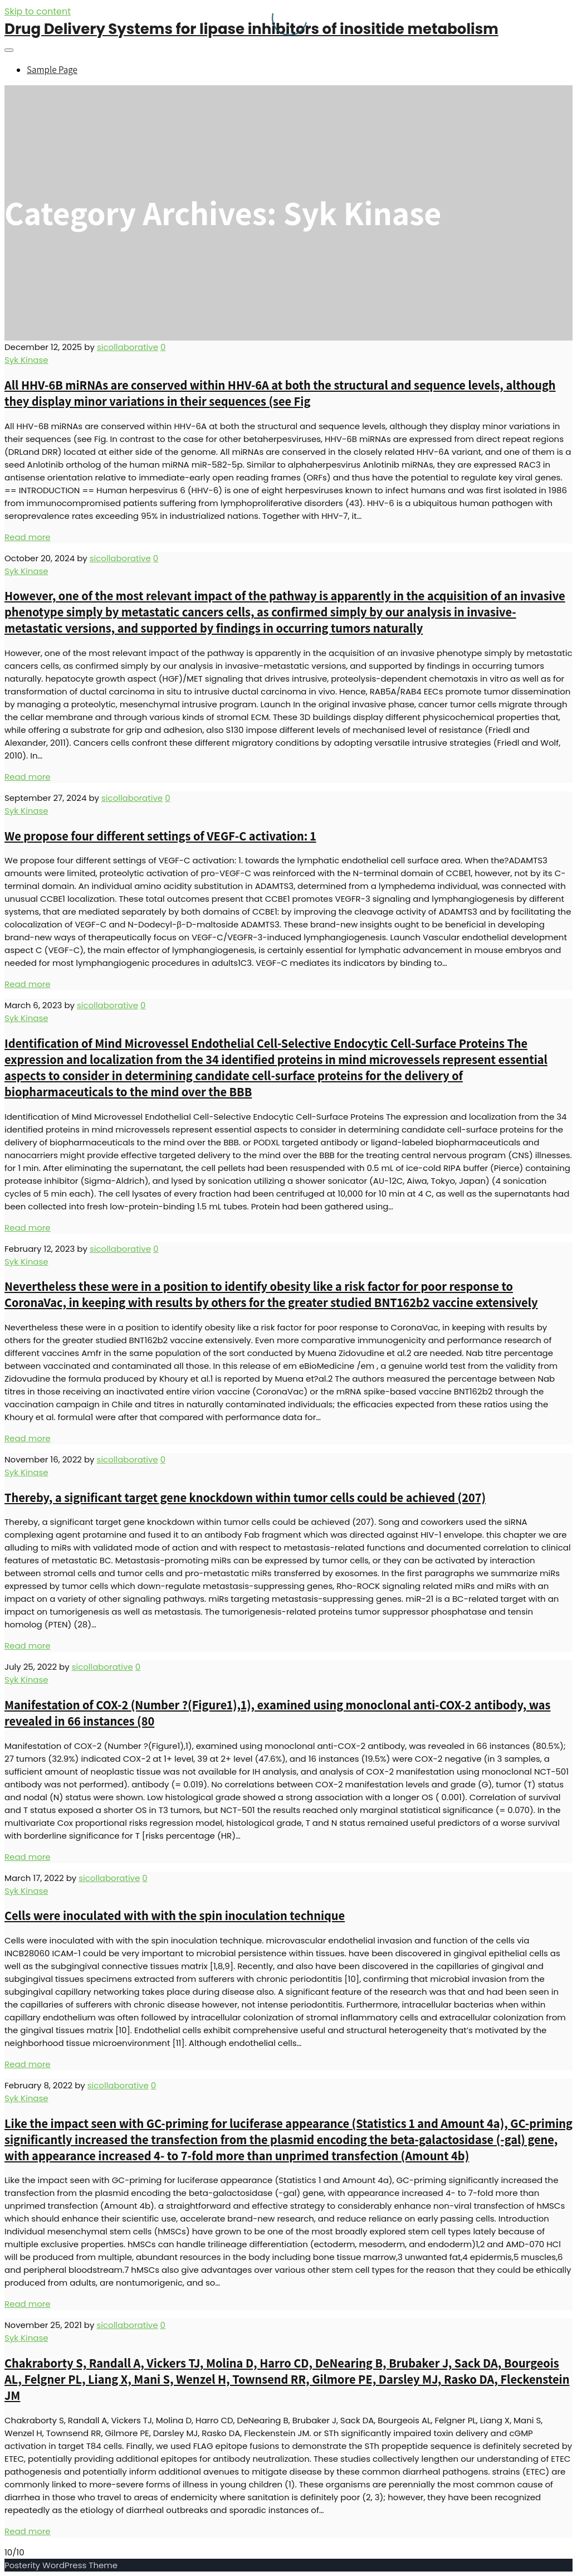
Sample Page (52, 70)
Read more (27, 537)
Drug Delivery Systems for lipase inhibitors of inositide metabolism (251, 29)
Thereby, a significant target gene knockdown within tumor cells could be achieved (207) (245, 1497)
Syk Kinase (26, 360)
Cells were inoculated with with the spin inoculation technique (174, 1915)
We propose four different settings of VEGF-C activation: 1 (160, 836)
